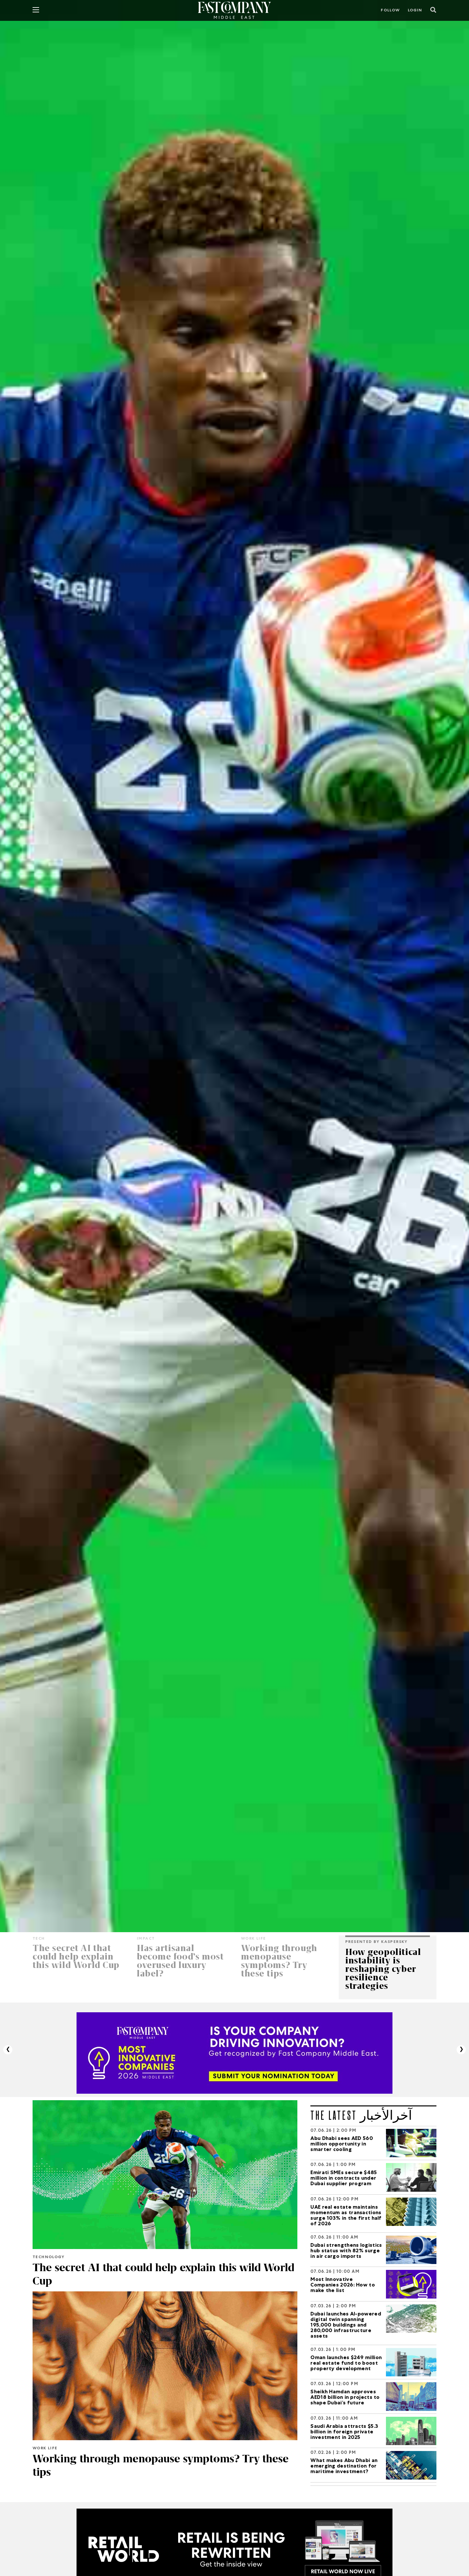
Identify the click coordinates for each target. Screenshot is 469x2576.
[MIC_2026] (234, 2053)
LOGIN (415, 11)
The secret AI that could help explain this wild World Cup (149, 2274)
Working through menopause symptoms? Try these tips (162, 2465)
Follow (390, 11)
